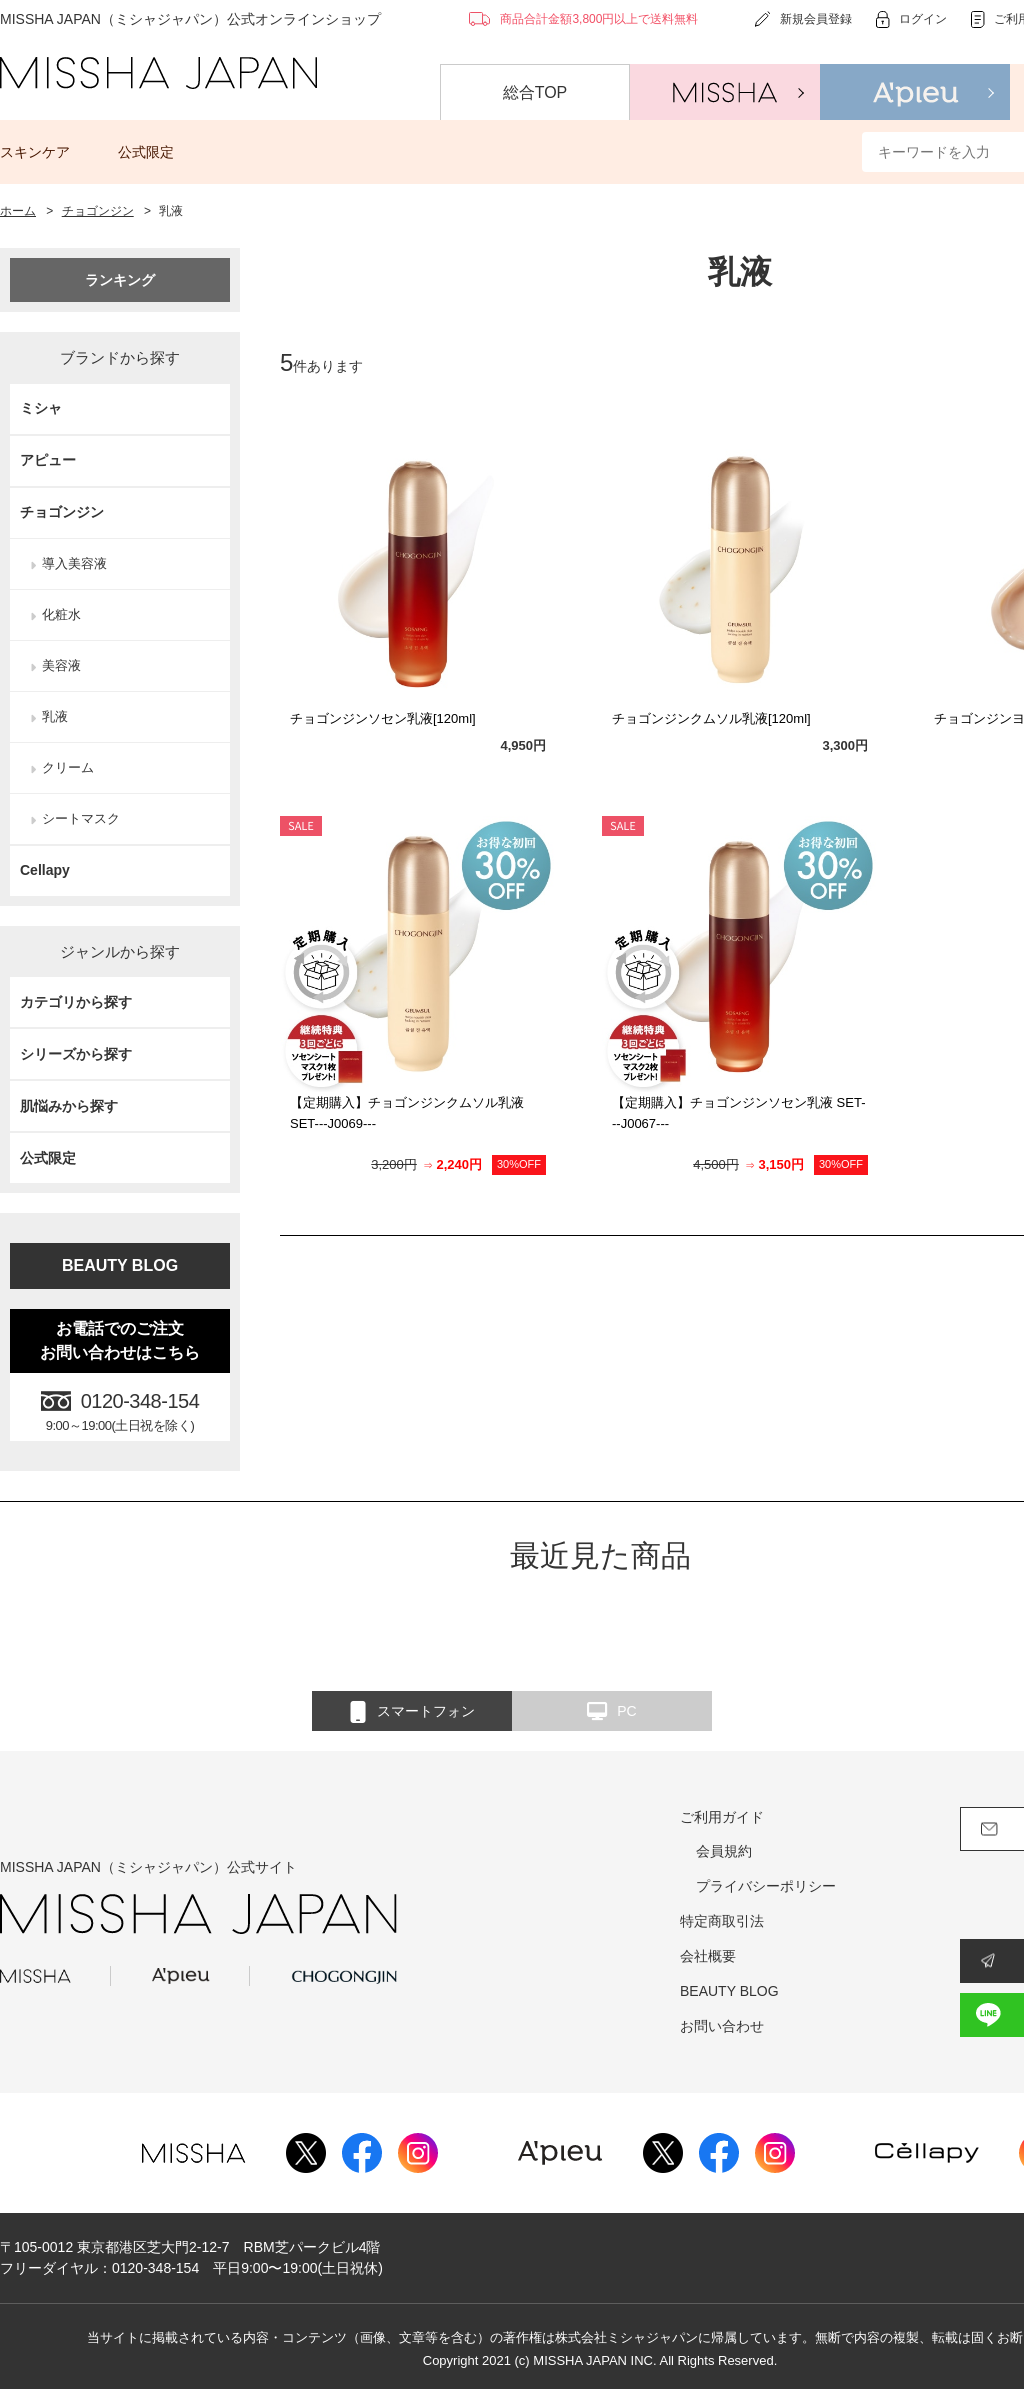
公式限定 (146, 152)
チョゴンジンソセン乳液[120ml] (383, 718)
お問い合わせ (722, 2026)
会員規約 (724, 1851)
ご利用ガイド (722, 1817)
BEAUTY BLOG (120, 1265)
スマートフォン (412, 1712)
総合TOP (535, 92)
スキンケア (35, 152)
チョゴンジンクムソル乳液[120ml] (711, 718)
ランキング (120, 280)
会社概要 (708, 1956)
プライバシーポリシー (766, 1886)
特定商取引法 (722, 1921)
